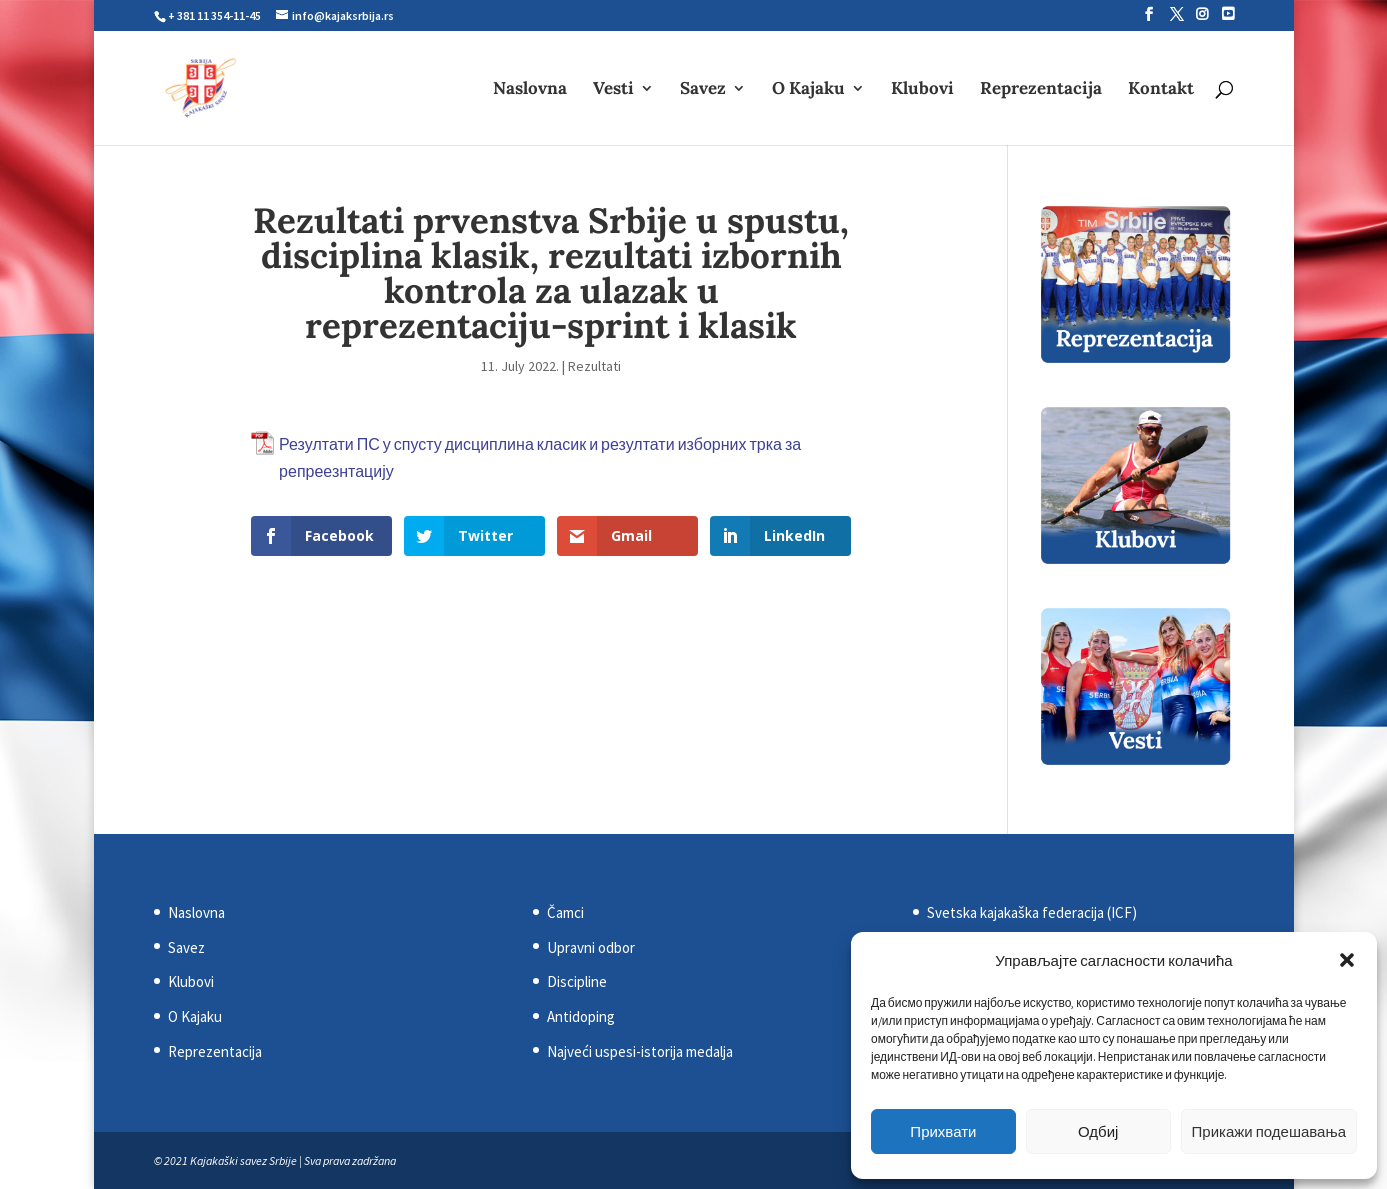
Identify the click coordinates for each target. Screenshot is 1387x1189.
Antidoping (581, 1016)
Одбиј (1098, 1131)
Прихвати (943, 1131)
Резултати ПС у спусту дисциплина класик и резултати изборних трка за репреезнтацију (540, 457)
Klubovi (922, 90)
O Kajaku (808, 90)
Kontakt (1161, 90)
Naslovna (530, 90)
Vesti (613, 90)
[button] (1347, 960)
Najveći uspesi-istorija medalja (640, 1051)
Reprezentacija (1041, 90)
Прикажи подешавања (1269, 1131)
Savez (703, 90)
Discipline (577, 981)
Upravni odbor (591, 947)
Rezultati (594, 366)
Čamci (565, 912)
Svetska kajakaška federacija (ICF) (1032, 912)
